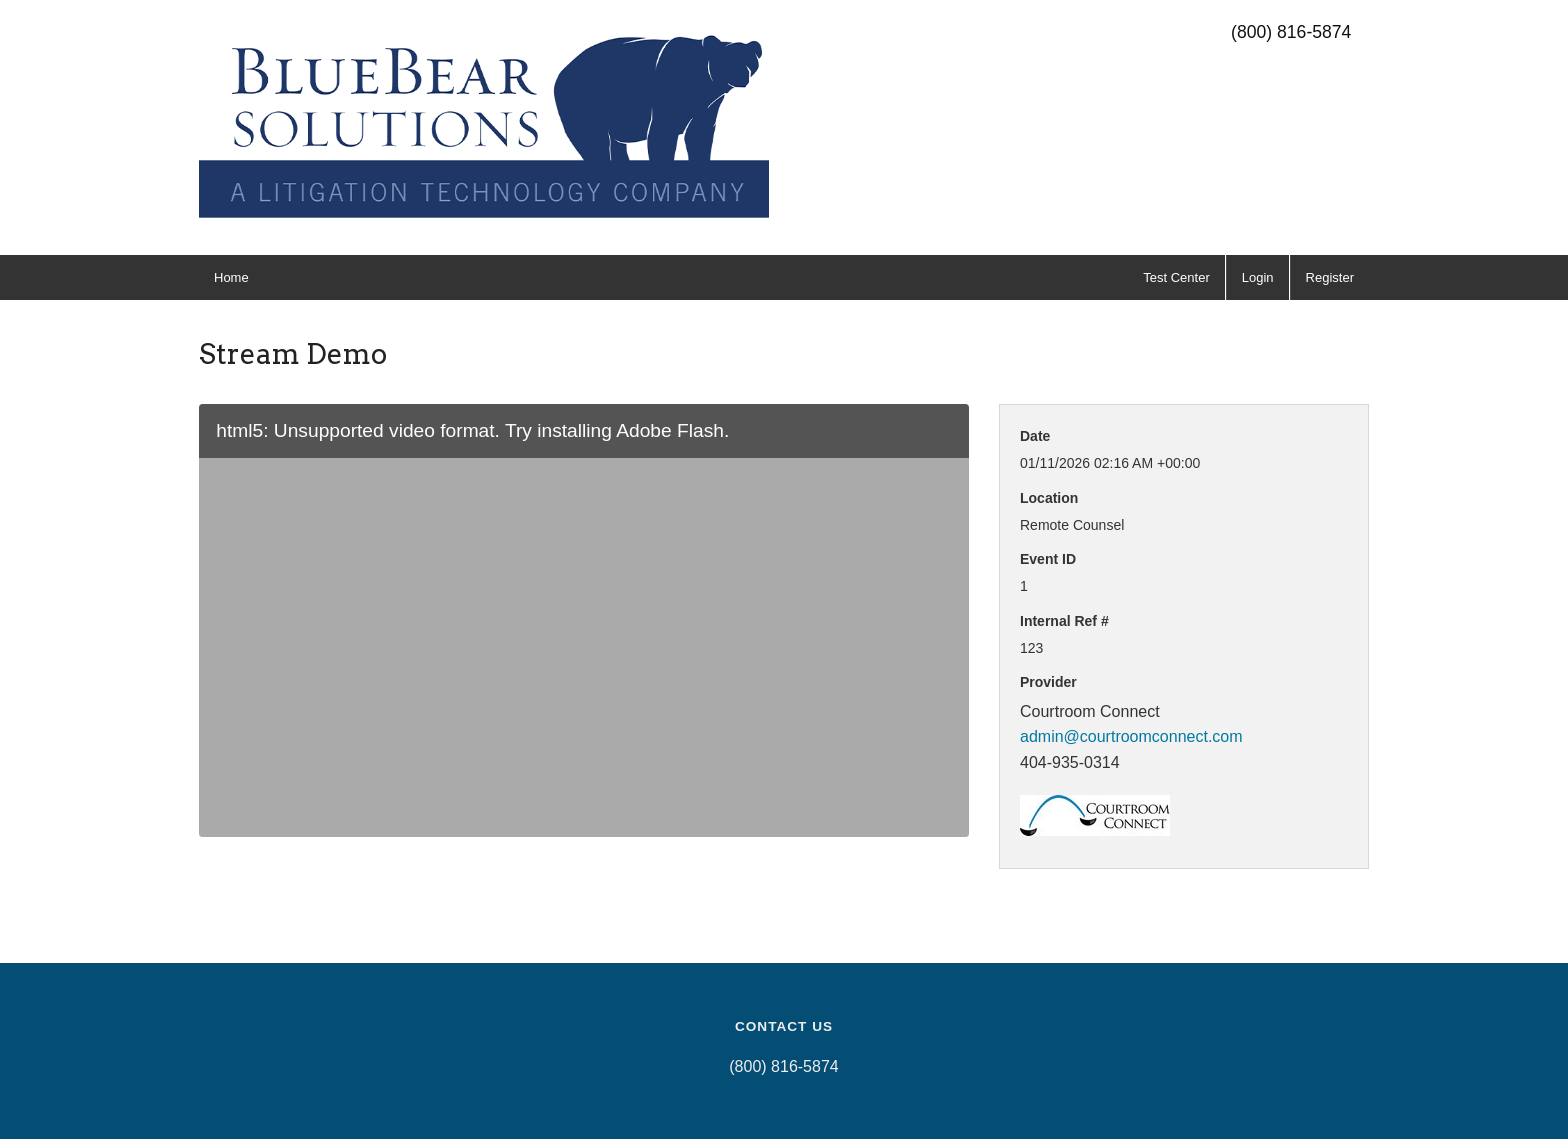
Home (231, 277)
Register (1330, 277)
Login (1258, 277)
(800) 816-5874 (1291, 32)
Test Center (1176, 277)
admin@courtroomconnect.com (1131, 736)
